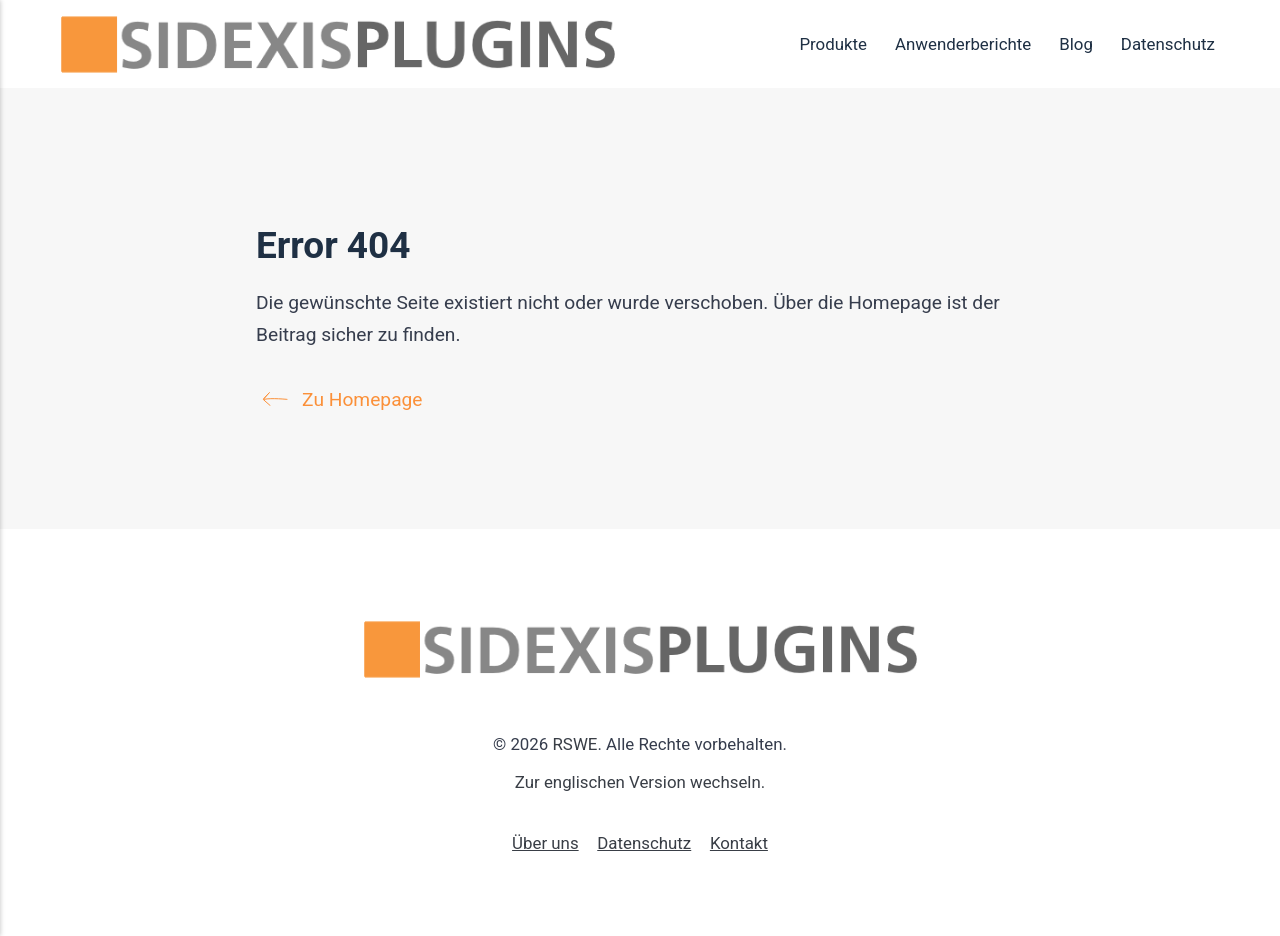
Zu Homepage (347, 399)
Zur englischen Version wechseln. (640, 782)
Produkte (833, 44)
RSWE (574, 744)
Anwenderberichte (963, 44)
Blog (1076, 44)
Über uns (545, 843)
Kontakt (739, 843)
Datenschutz (1168, 44)
